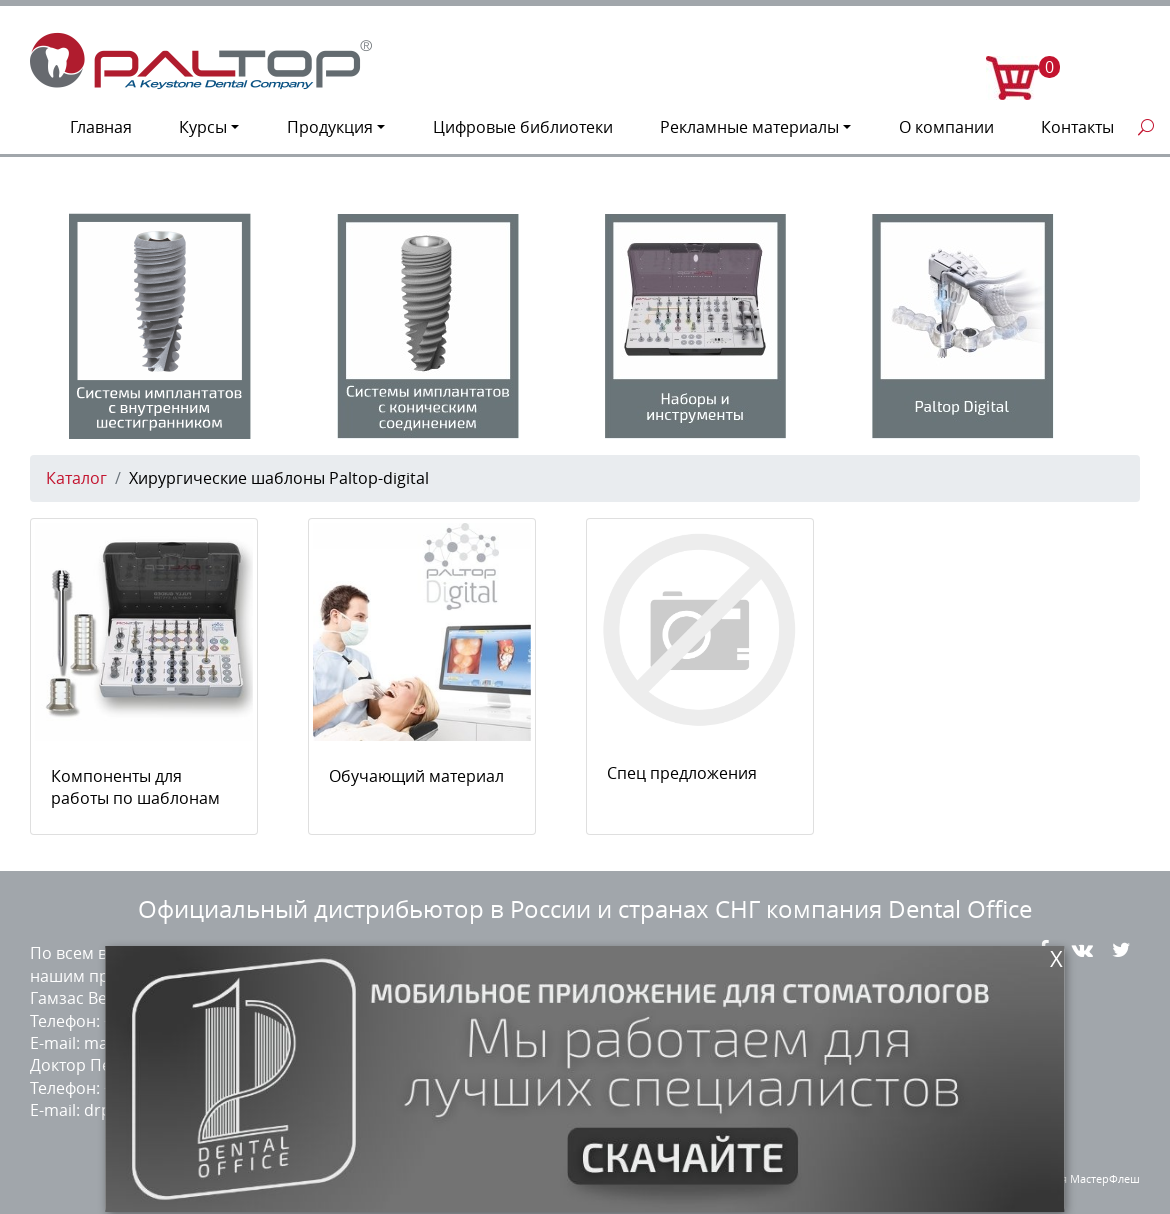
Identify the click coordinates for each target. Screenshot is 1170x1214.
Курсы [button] (203, 127)
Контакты (1077, 127)
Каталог (76, 478)
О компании (946, 127)
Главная (101, 127)
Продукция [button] (330, 127)
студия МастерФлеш (1086, 1178)
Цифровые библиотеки (523, 127)
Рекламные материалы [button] (749, 127)
